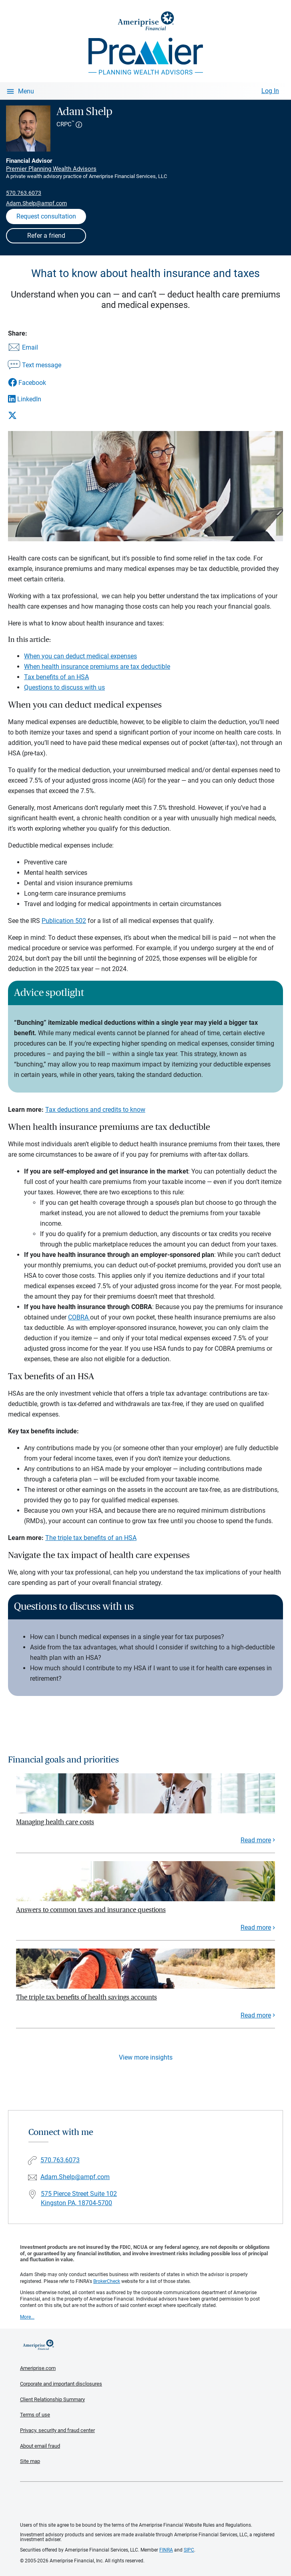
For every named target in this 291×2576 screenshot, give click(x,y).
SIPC (189, 2550)
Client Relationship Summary (52, 2399)
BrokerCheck (106, 2281)
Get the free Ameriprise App (152, 2502)
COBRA (79, 1317)
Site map (30, 2461)
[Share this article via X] (34, 415)
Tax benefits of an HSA (56, 677)
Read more (256, 1840)
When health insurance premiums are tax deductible (97, 666)
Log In (270, 91)
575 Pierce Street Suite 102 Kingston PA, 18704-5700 (79, 2198)
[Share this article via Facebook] (34, 382)
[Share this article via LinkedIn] (34, 399)
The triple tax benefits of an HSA (90, 1538)
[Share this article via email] (34, 348)
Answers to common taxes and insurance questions (91, 1909)
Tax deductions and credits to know (95, 1109)
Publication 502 (64, 921)
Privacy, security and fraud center (57, 2430)
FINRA (166, 2550)
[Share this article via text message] (34, 365)
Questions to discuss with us (64, 687)
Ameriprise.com (38, 2368)
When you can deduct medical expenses (80, 656)
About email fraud (40, 2446)
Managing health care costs (55, 1822)
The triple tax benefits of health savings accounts (86, 1997)
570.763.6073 (23, 193)
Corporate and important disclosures (61, 2384)
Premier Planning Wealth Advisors (51, 168)
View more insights (146, 2057)
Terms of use (35, 2415)
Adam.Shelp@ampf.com (36, 203)
